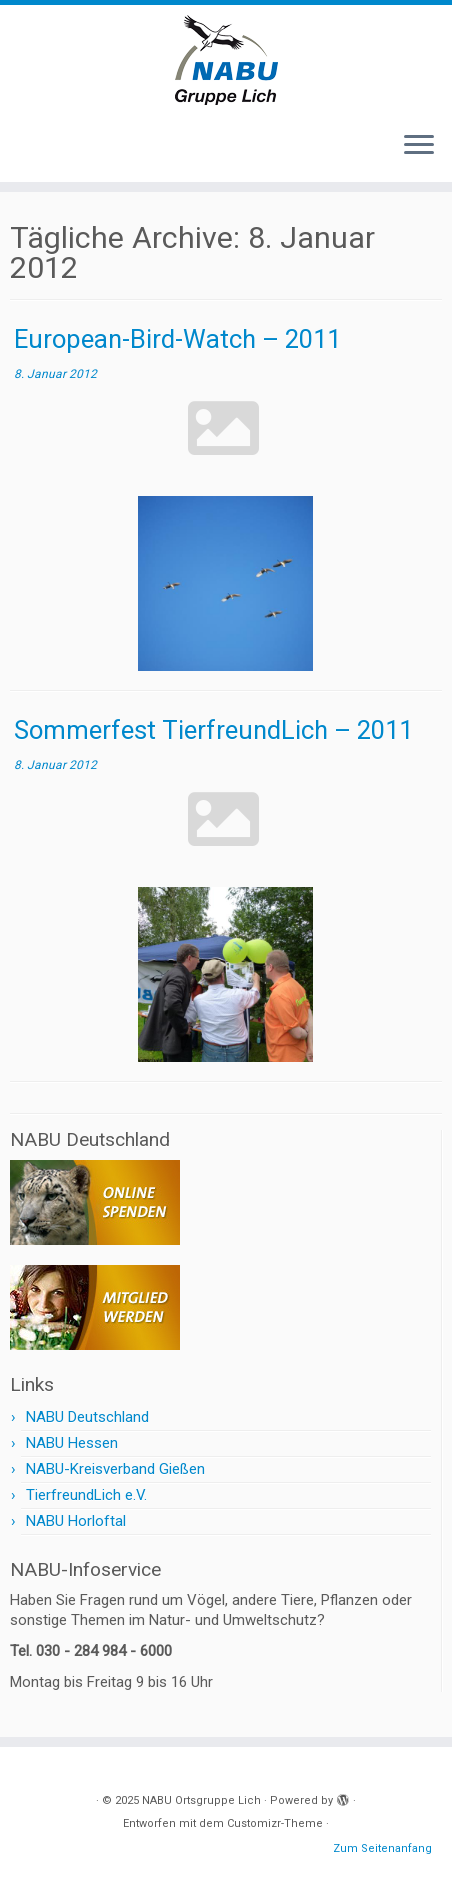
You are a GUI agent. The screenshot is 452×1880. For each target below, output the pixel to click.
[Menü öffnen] (419, 146)
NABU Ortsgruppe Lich (201, 1800)
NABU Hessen (72, 1443)
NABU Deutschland (87, 1417)
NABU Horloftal (76, 1521)
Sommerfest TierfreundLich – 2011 (213, 730)
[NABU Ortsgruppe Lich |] (226, 60)
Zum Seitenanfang (382, 1848)
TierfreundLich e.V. (86, 1495)
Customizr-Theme (275, 1823)
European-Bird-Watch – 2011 (177, 339)
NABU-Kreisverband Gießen (115, 1469)
